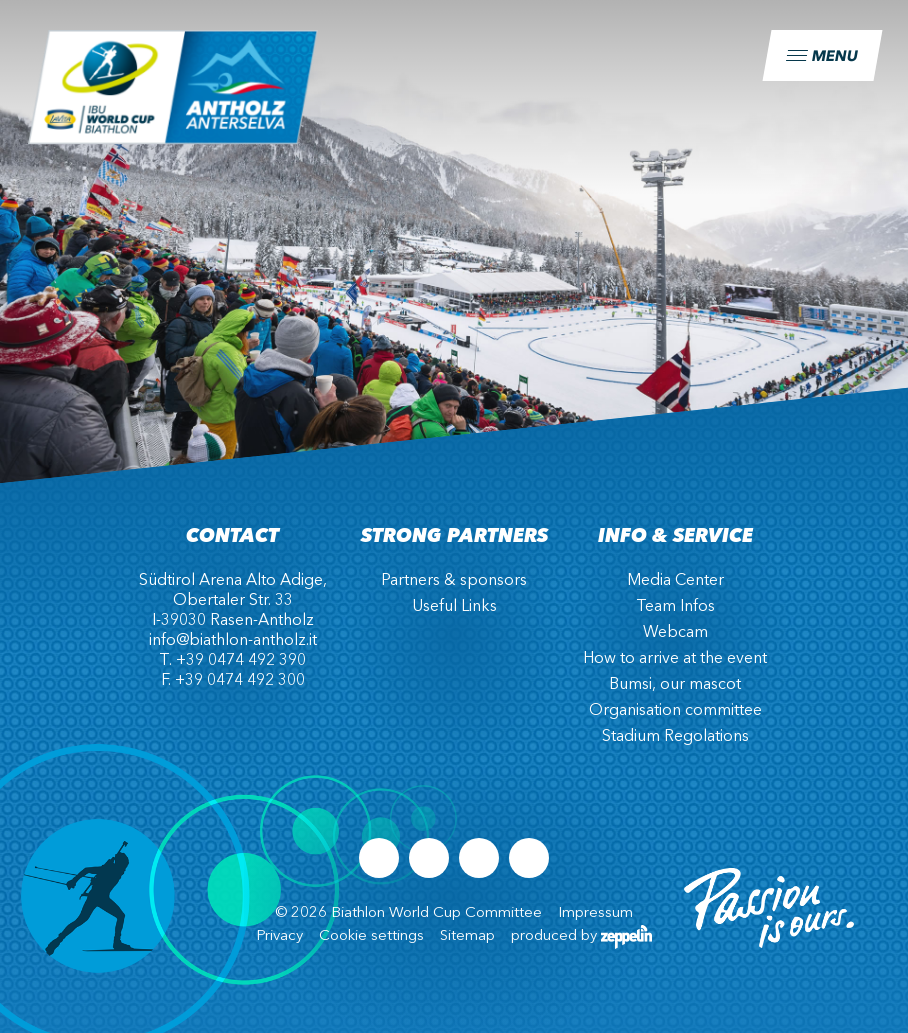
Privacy (279, 936)
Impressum (595, 913)
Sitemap (467, 936)
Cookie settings (371, 936)
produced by (581, 936)
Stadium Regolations (675, 737)
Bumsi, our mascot (675, 685)
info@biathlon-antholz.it (233, 641)
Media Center (675, 581)
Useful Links (454, 607)
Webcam (675, 633)
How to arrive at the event (675, 659)
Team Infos (675, 607)
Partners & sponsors (454, 581)
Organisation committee (675, 711)
